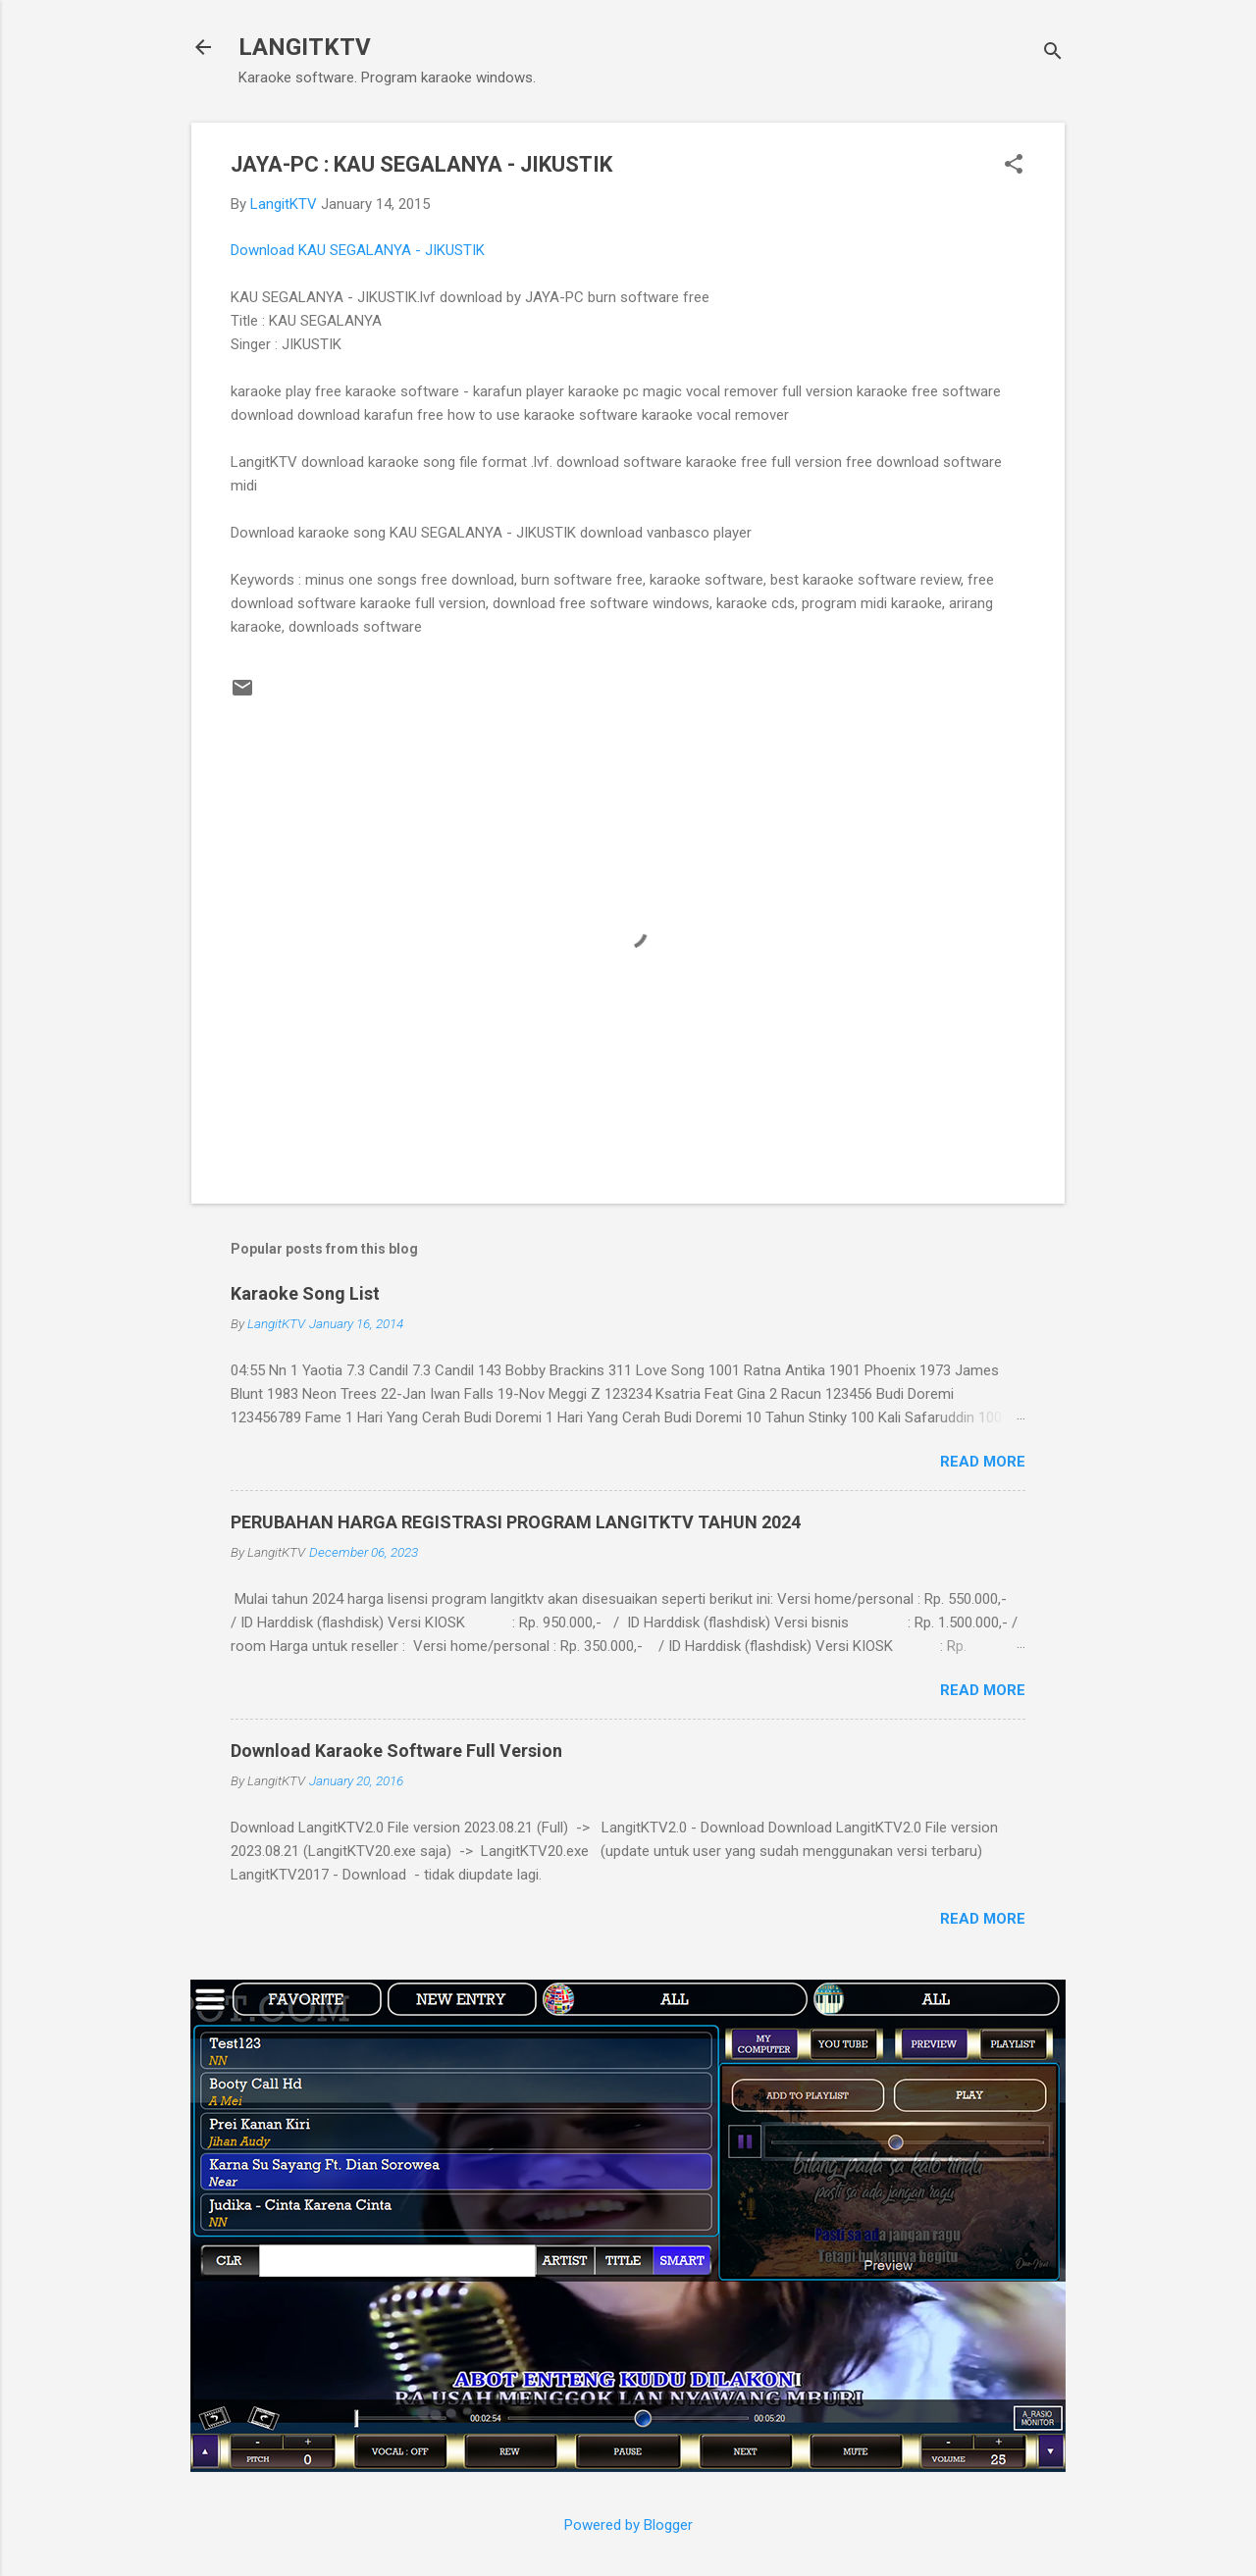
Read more (982, 1461)
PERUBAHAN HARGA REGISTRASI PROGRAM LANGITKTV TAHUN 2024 (516, 1522)
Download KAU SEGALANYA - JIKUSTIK (358, 250)
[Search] (1053, 53)
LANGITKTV (304, 47)
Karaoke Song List (305, 1293)
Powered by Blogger (628, 2525)
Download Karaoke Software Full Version (396, 1750)
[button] (1013, 166)
